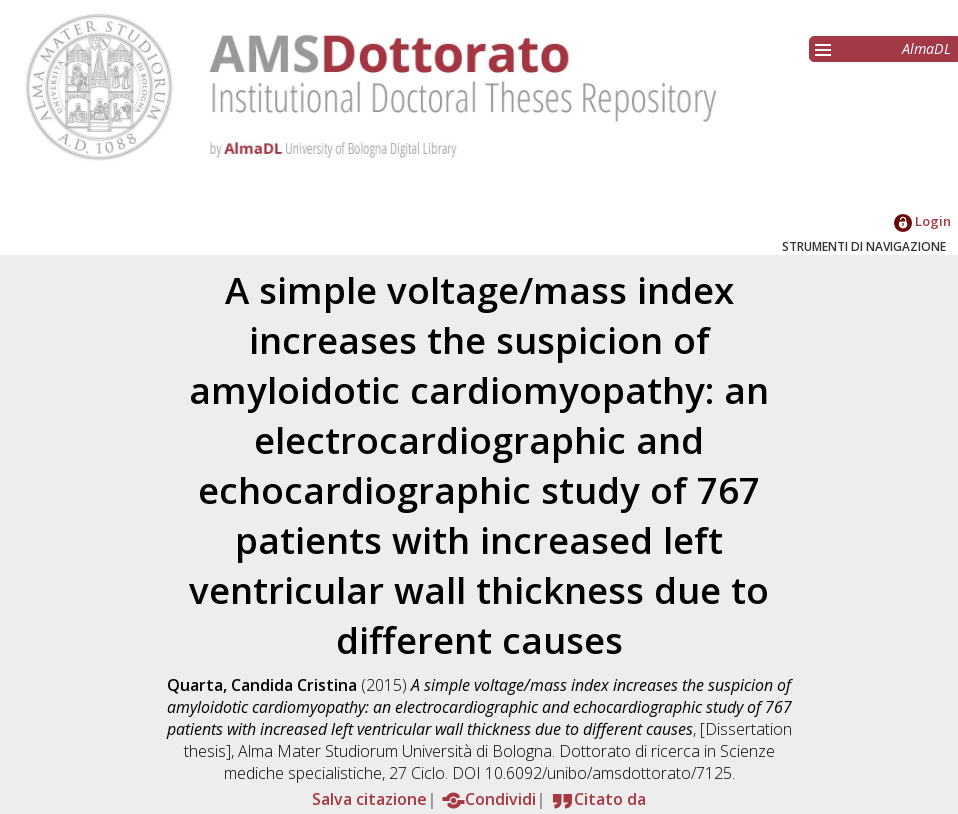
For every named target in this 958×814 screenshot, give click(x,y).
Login (922, 221)
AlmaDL (926, 48)
